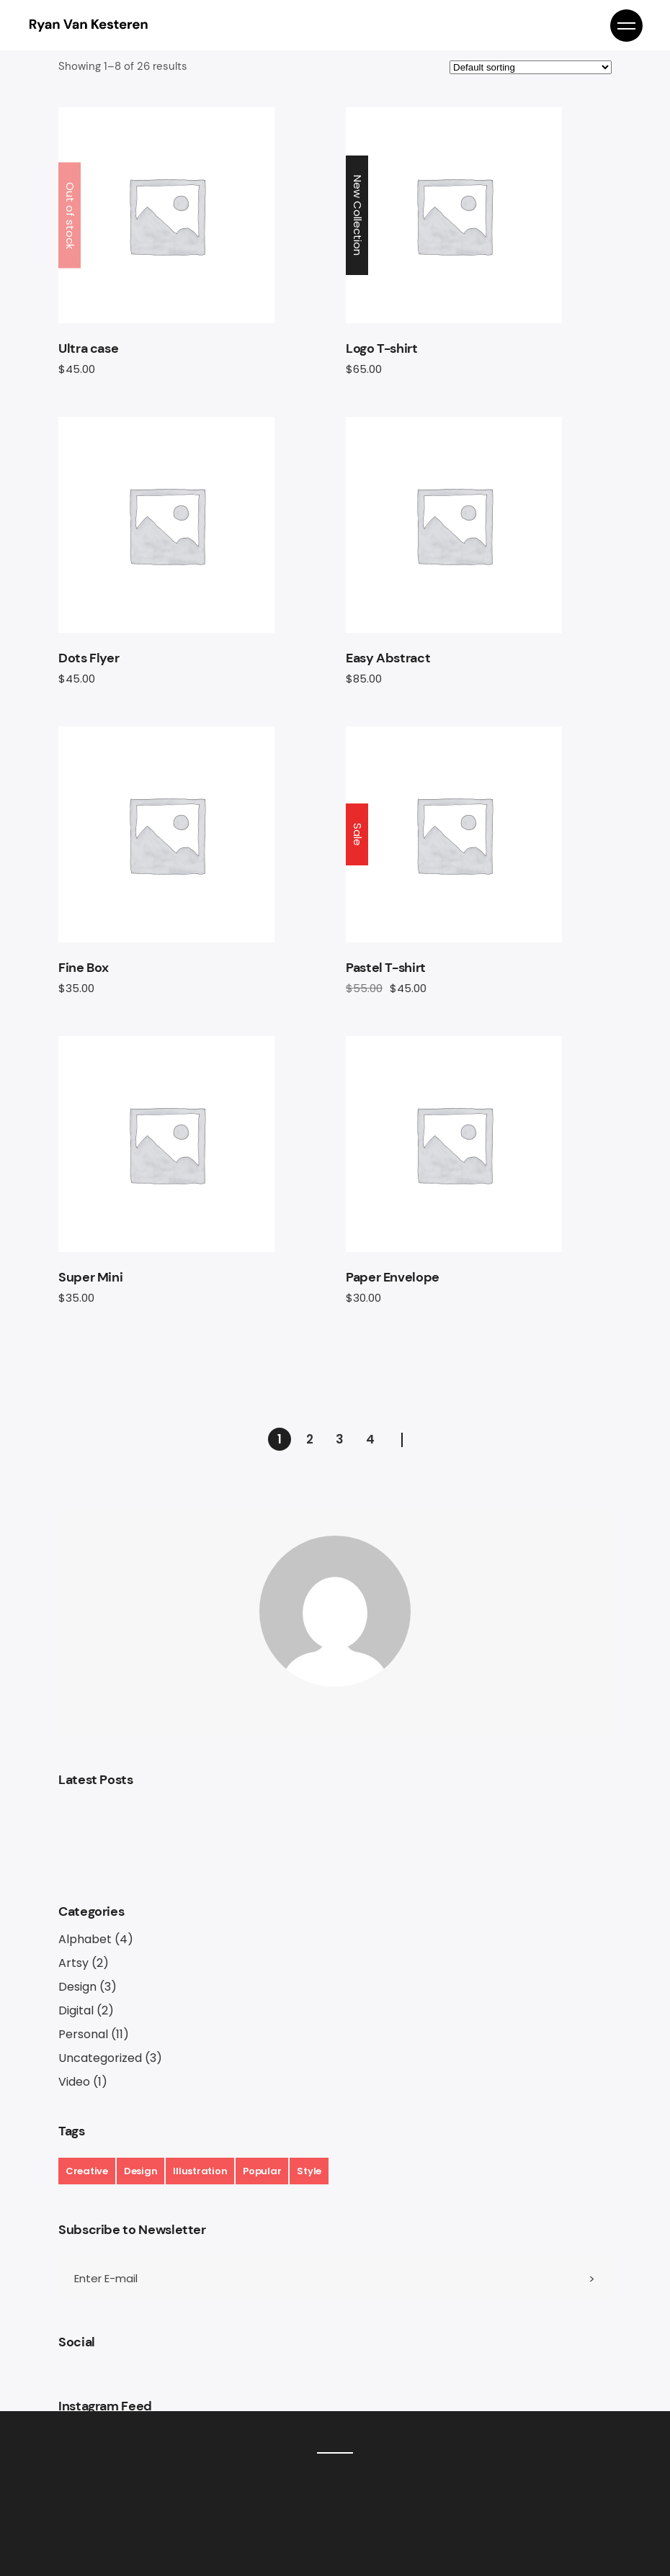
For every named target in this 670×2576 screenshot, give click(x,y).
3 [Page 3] (340, 1439)
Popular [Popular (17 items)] (262, 2171)
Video (74, 2081)
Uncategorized (100, 2058)
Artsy (73, 1963)
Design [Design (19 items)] (140, 2171)
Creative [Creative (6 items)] (87, 2171)
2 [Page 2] (309, 1439)
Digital (76, 2010)
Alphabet (85, 1939)
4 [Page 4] (370, 1439)
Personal (83, 2034)
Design (77, 1986)
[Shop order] (531, 67)
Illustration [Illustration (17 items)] (200, 2171)
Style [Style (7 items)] (309, 2171)
